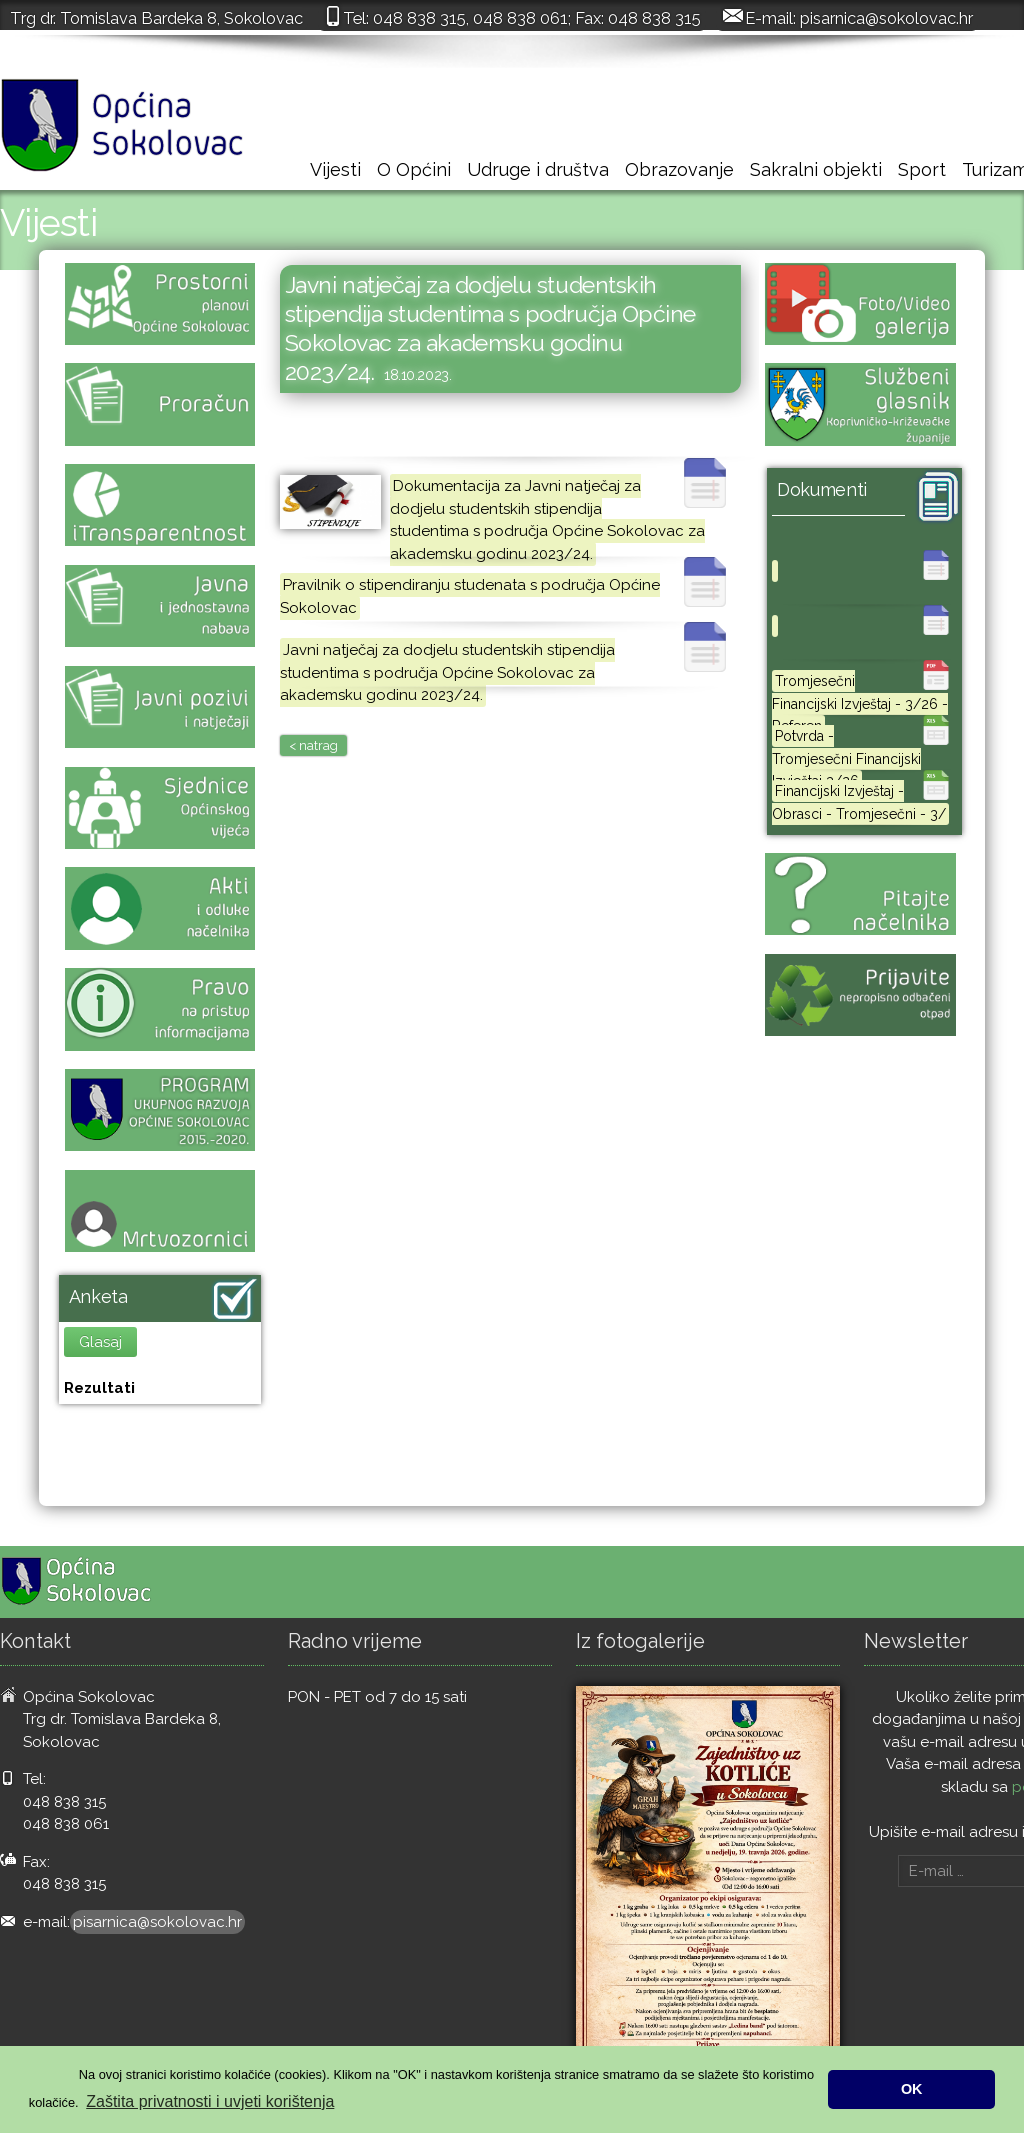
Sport (922, 169)
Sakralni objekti (816, 169)
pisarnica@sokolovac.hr (886, 18)
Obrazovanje (679, 169)
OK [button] (912, 2089)
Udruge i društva (538, 169)
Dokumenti (822, 489)
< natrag (313, 745)
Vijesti (335, 169)
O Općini (414, 169)
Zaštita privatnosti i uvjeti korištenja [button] (210, 2101)
